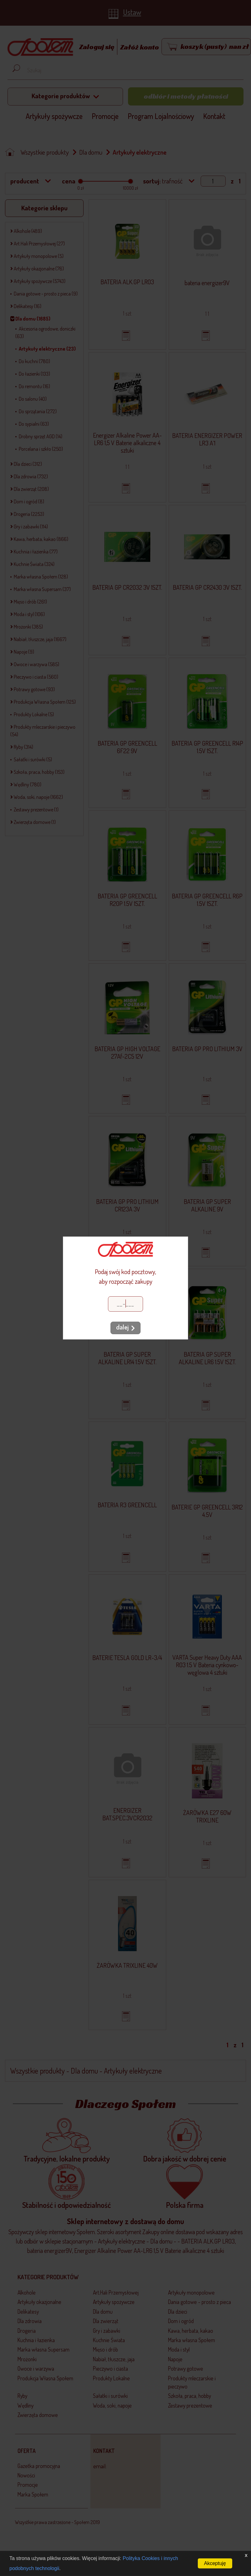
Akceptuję (215, 2563)
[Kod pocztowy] (125, 1304)
